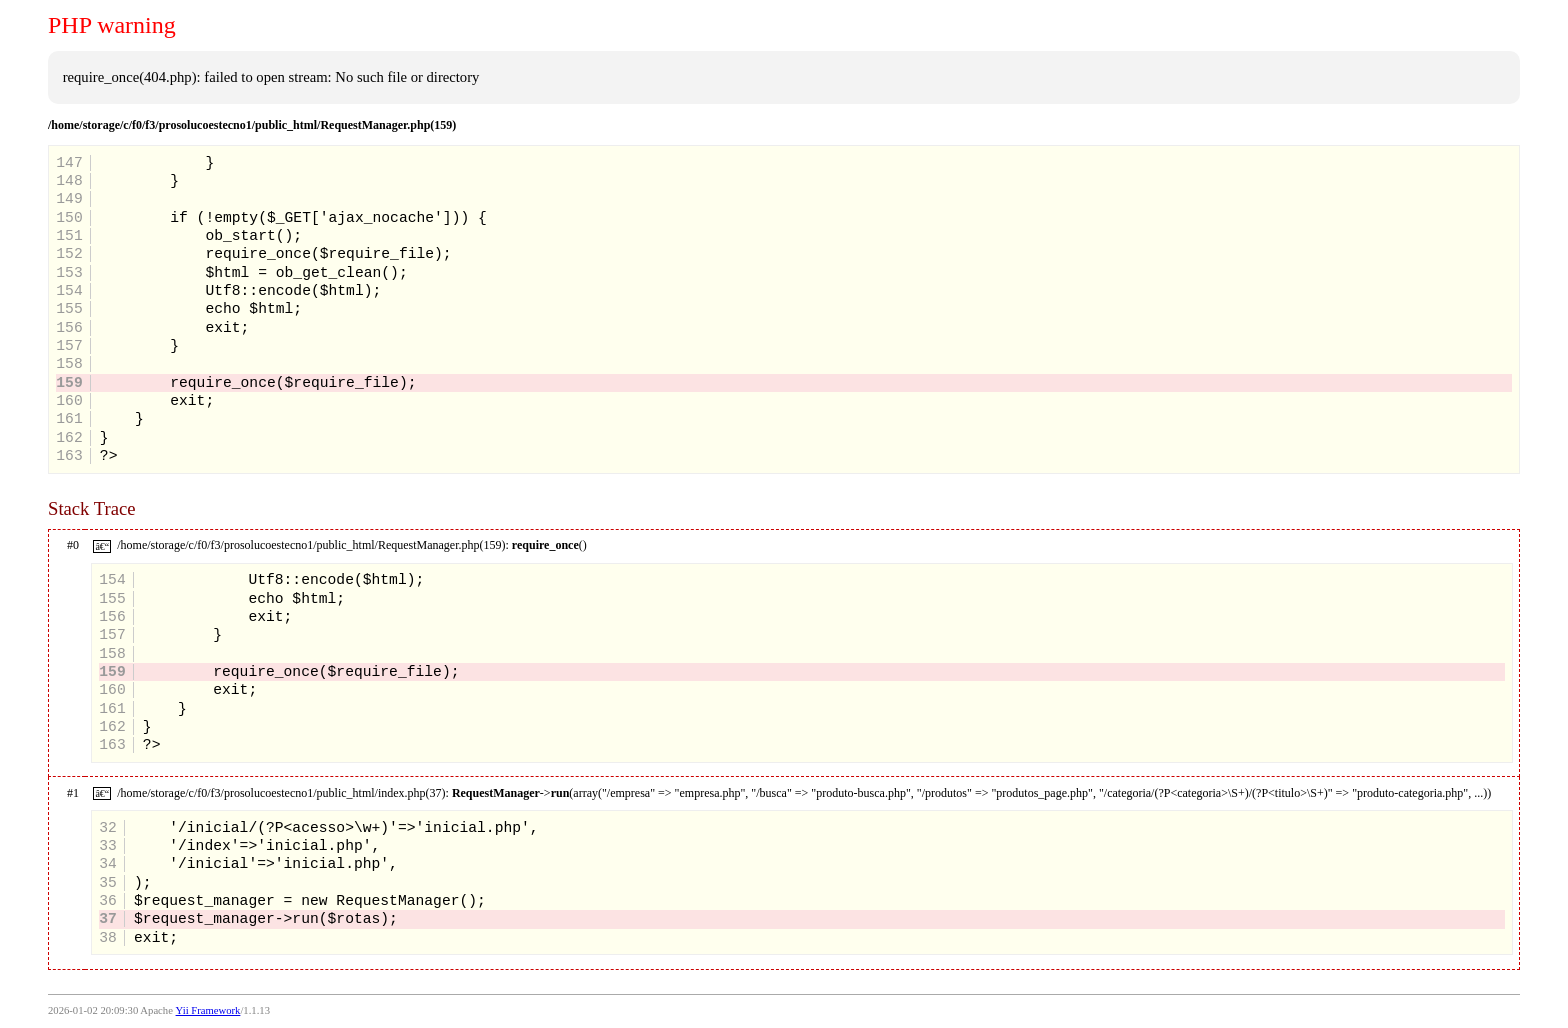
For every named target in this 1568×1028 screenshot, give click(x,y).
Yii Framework (208, 1010)
